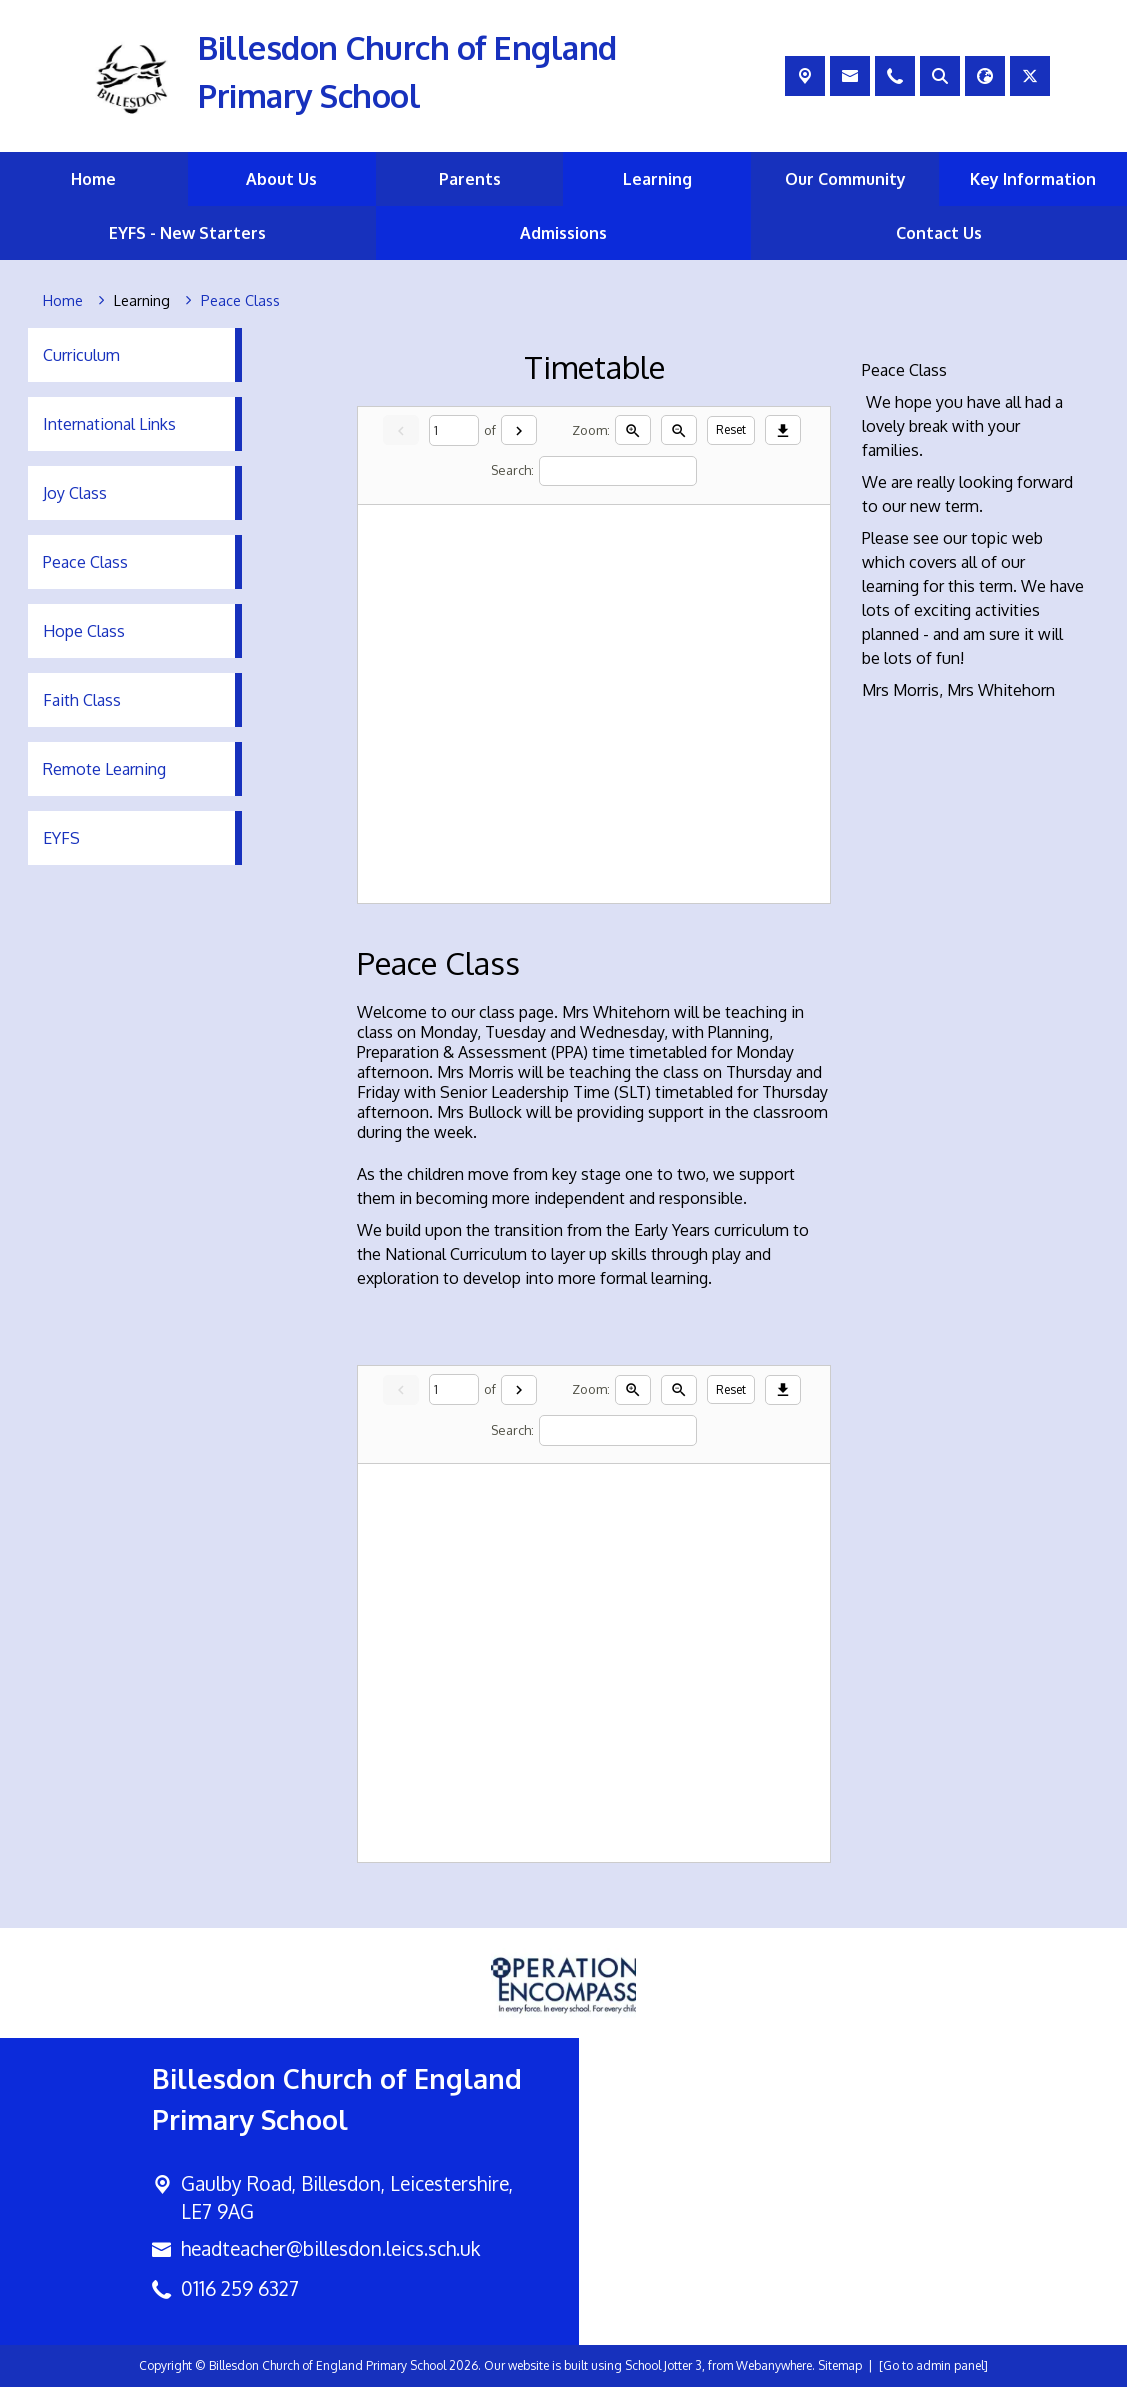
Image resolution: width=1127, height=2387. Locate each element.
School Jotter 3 (663, 2365)
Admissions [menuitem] (563, 233)
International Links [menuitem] (109, 424)
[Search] (618, 470)
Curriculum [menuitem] (81, 355)
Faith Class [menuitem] (82, 700)
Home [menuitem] (93, 179)
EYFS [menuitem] (61, 838)
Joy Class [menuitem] (75, 493)
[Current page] (454, 430)
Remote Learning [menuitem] (104, 769)
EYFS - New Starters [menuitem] (187, 233)
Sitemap (840, 2365)
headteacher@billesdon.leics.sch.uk (330, 2248)
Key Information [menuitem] (1033, 179)
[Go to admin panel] (933, 2365)
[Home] (63, 301)
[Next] (519, 430)
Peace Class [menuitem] (85, 562)
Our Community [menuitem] (845, 179)
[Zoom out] (679, 430)
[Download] (783, 430)
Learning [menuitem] (657, 179)
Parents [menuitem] (470, 179)
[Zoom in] (633, 430)
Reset (731, 429)
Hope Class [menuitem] (84, 631)
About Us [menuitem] (281, 179)
